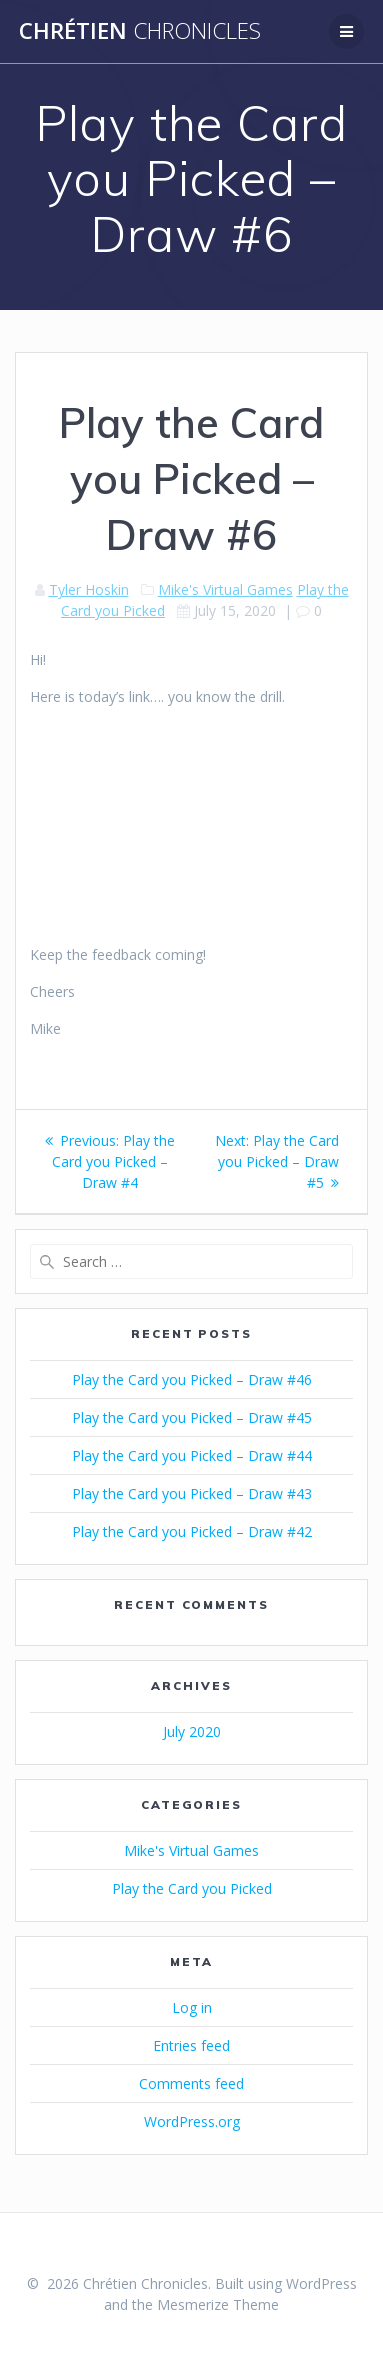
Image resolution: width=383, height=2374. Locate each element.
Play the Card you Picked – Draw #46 (192, 1379)
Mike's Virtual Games (225, 589)
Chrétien (140, 31)
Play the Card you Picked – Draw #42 (192, 1531)
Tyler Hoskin (89, 589)
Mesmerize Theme (218, 2304)
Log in (192, 2007)
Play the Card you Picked (192, 1888)
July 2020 (192, 1731)
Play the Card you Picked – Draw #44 (192, 1455)
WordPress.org (192, 2121)
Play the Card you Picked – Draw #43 (192, 1493)
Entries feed (191, 2045)
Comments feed (191, 2083)
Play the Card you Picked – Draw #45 (192, 1417)
